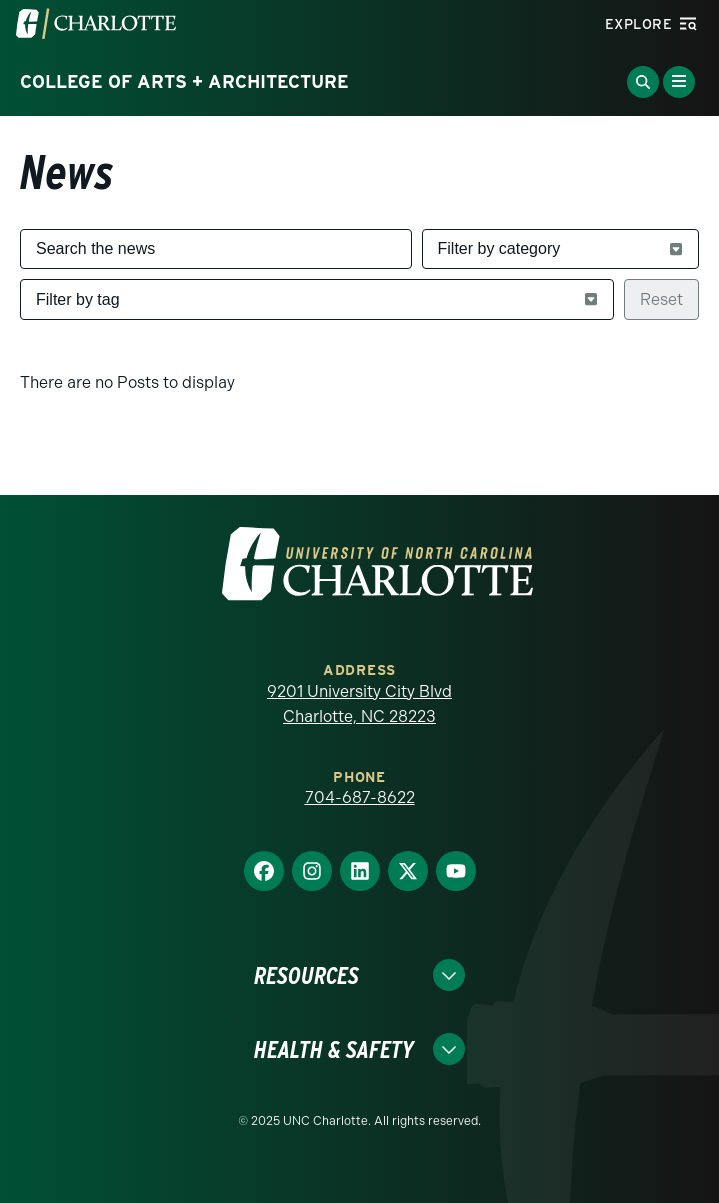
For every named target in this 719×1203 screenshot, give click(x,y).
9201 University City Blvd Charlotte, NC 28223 (359, 704)
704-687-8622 (360, 797)
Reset (661, 299)
